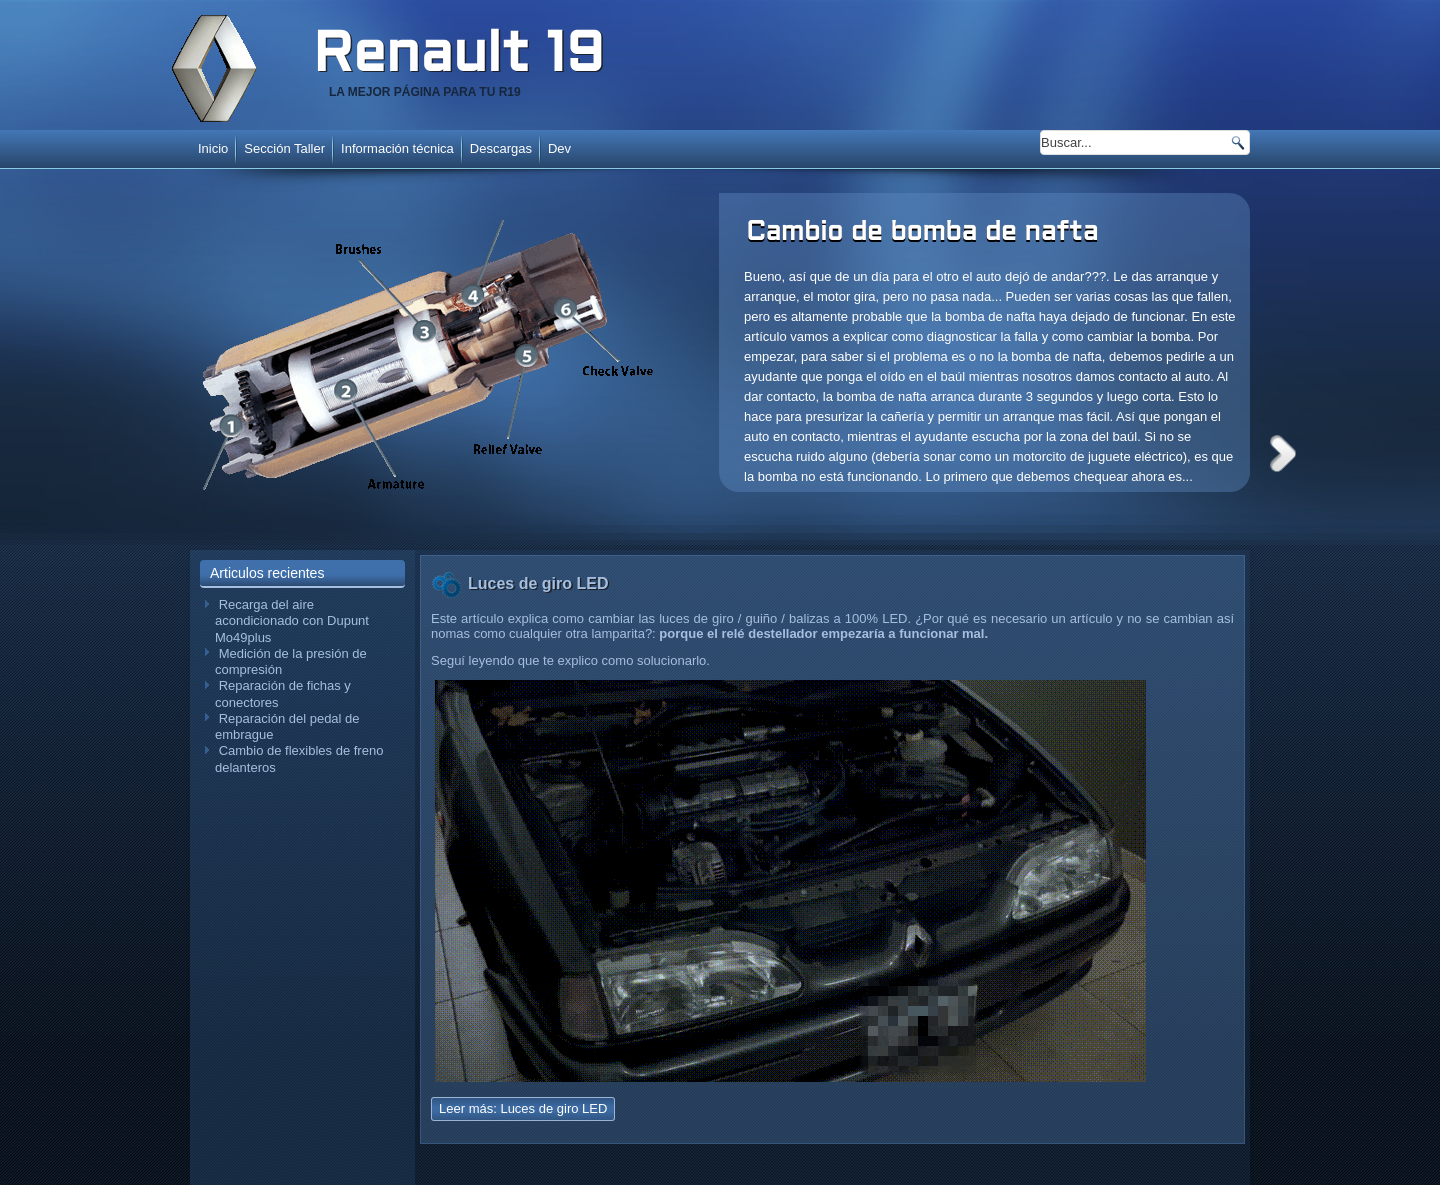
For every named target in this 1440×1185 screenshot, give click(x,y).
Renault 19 (458, 57)
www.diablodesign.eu (748, 1174)
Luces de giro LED (538, 583)
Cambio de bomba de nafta (922, 233)
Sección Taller (284, 148)
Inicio (213, 148)
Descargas (501, 148)
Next (1283, 453)
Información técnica (397, 148)
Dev (559, 148)
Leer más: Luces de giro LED (523, 1108)
